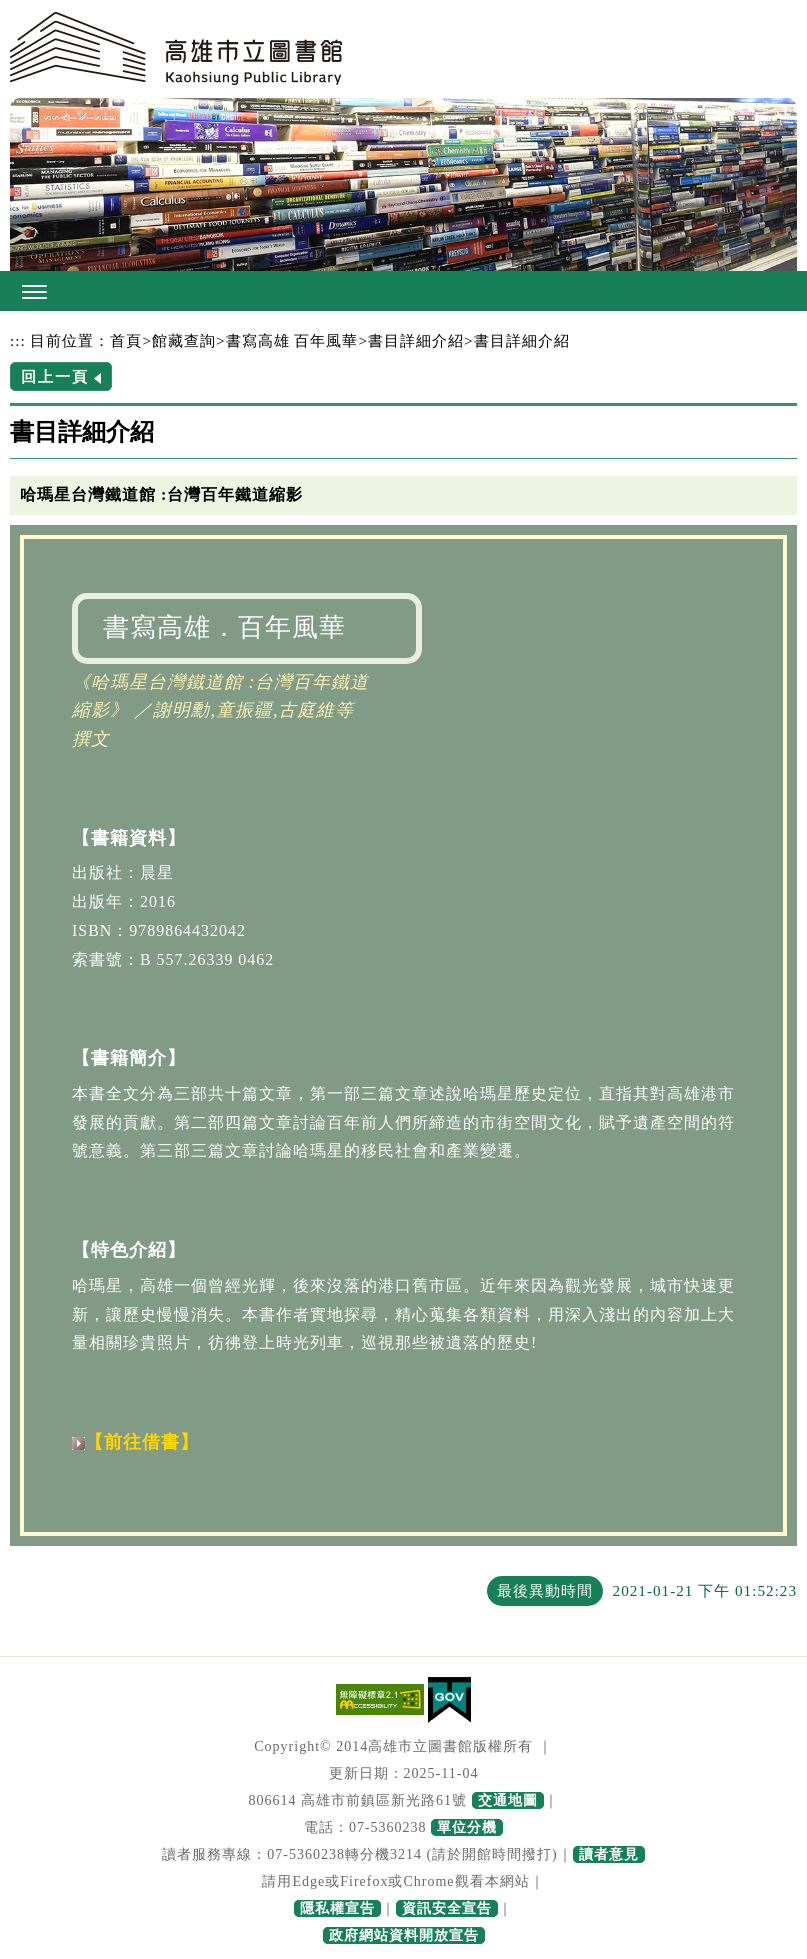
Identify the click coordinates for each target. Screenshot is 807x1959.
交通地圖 (508, 1800)
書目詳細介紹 (416, 340)
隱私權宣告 (337, 1908)
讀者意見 (609, 1854)
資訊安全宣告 (447, 1908)
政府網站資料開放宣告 (404, 1935)
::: (18, 340)
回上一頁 (55, 376)
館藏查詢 (184, 340)
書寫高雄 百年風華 (292, 340)
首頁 (126, 340)
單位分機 (467, 1827)
